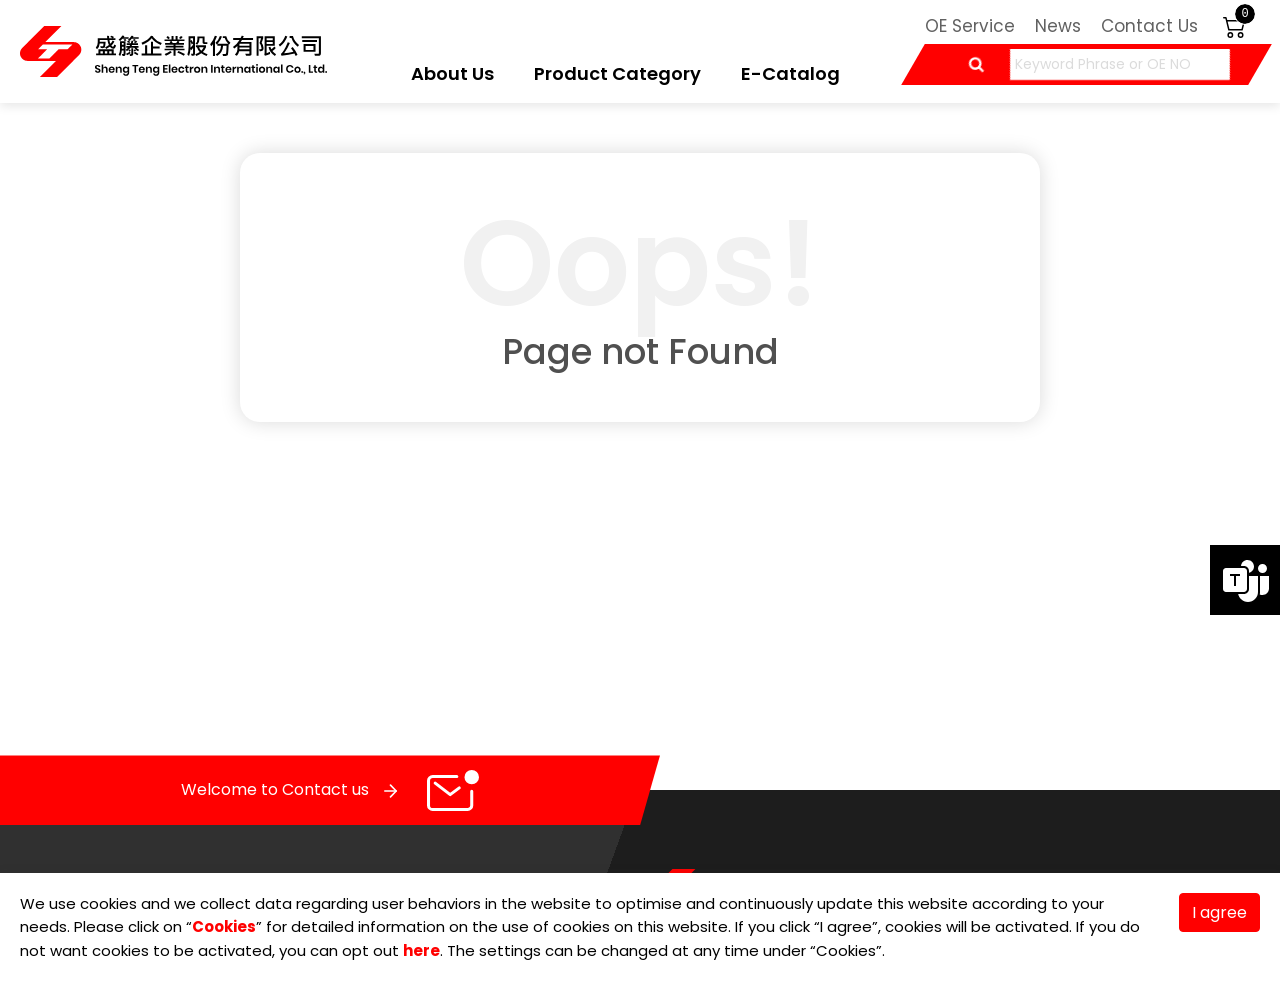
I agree (1219, 912)
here (421, 950)
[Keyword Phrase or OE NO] (1120, 64)
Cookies (224, 926)
